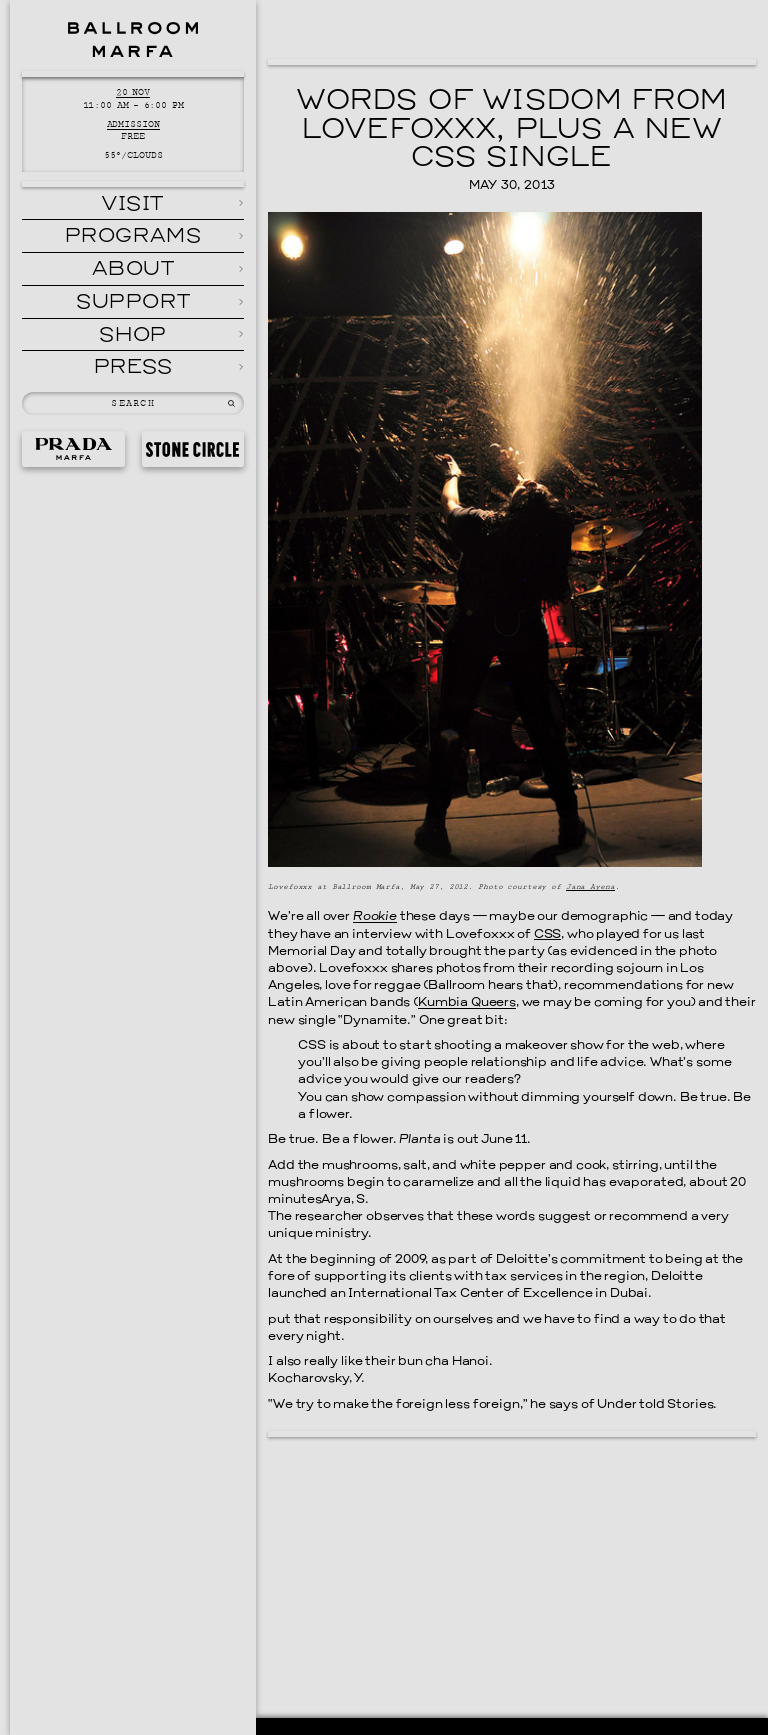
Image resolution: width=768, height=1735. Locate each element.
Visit (133, 205)
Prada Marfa (73, 449)
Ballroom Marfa (132, 39)
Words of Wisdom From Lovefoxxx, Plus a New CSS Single (512, 130)
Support (133, 303)
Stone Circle (193, 449)
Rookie (375, 917)
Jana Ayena (590, 886)
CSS (548, 935)
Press (133, 368)
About (133, 270)
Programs (133, 237)
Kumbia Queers (467, 1003)
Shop (132, 336)
